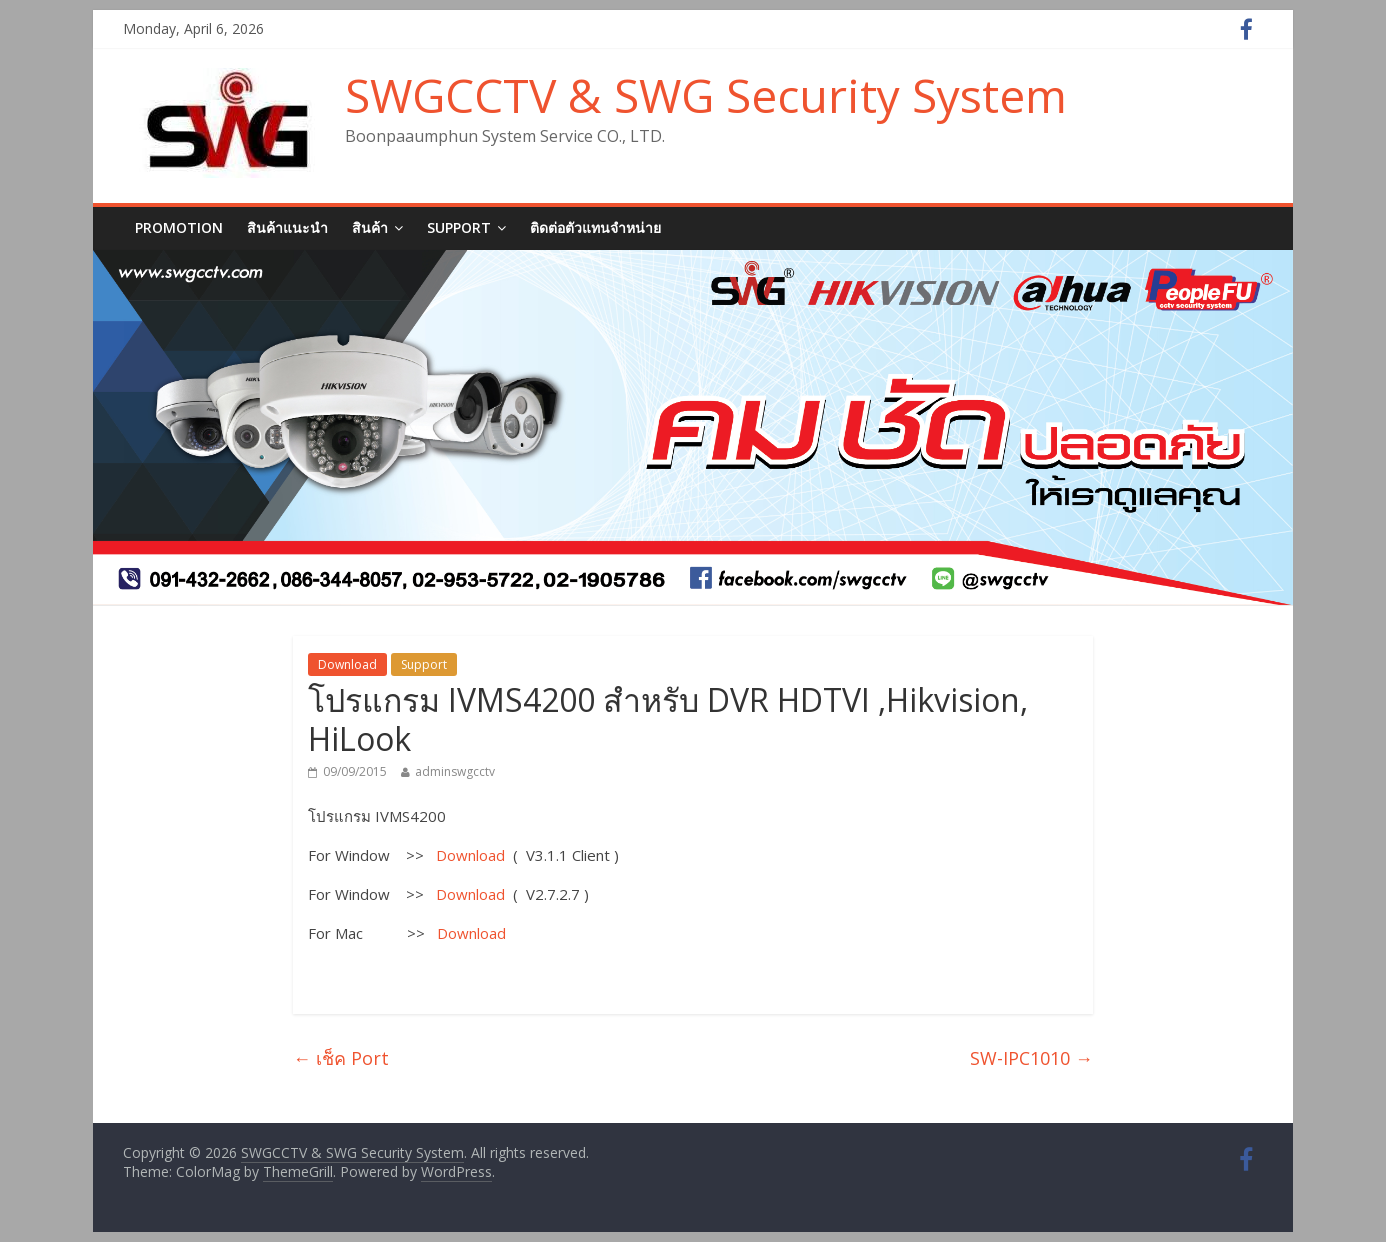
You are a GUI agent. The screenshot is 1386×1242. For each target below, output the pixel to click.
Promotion (179, 227)
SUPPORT (459, 227)
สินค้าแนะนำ (287, 227)
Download (347, 664)
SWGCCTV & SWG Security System (706, 95)
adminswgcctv (455, 771)
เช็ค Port (341, 1058)
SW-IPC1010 (1031, 1058)
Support (424, 664)
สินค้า (370, 227)
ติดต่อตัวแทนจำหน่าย (595, 227)
